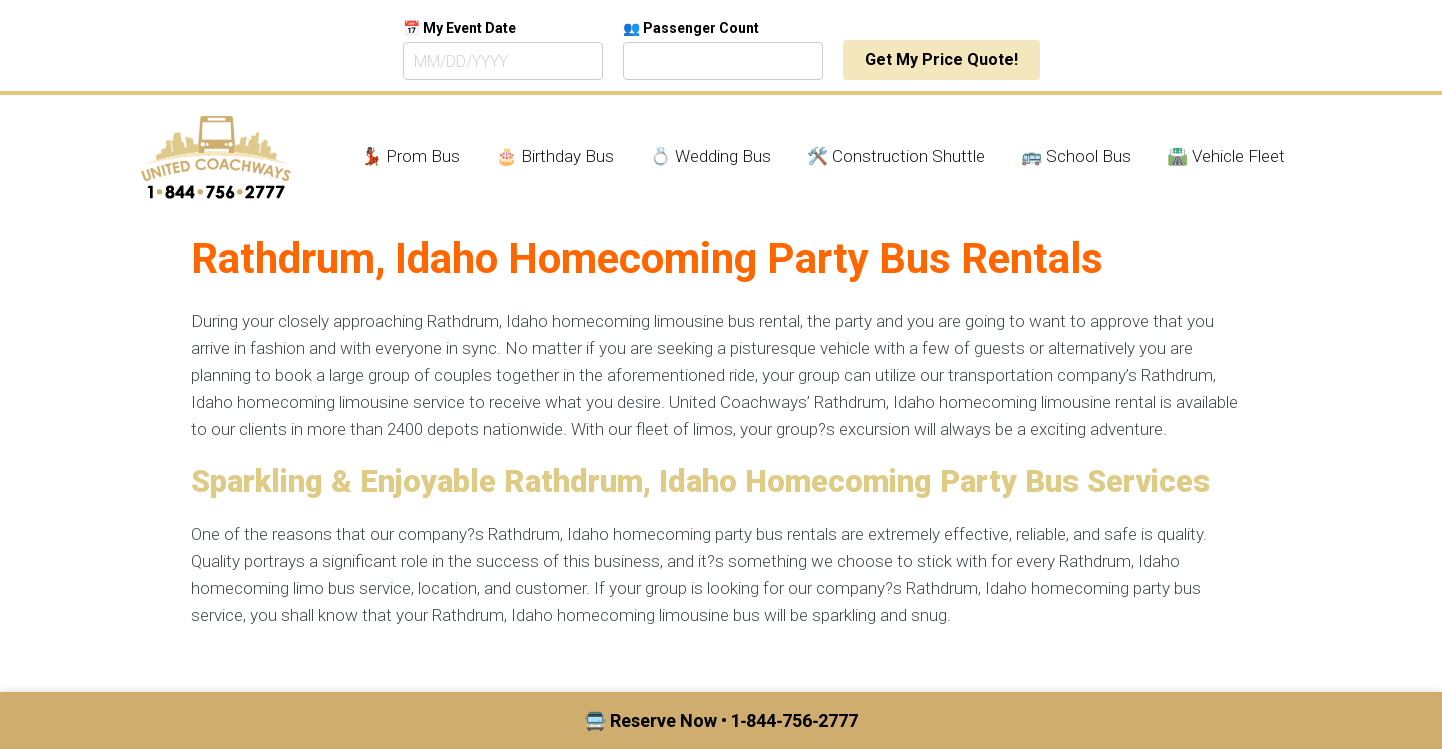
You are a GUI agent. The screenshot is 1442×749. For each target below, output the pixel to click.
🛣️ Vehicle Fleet (1226, 156)
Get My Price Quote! (941, 59)
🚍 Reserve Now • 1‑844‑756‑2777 (721, 720)
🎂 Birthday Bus (555, 156)
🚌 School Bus (1076, 156)
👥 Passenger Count (691, 28)
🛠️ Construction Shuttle (896, 156)
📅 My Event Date (459, 28)
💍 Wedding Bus (710, 156)
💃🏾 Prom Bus (410, 156)
